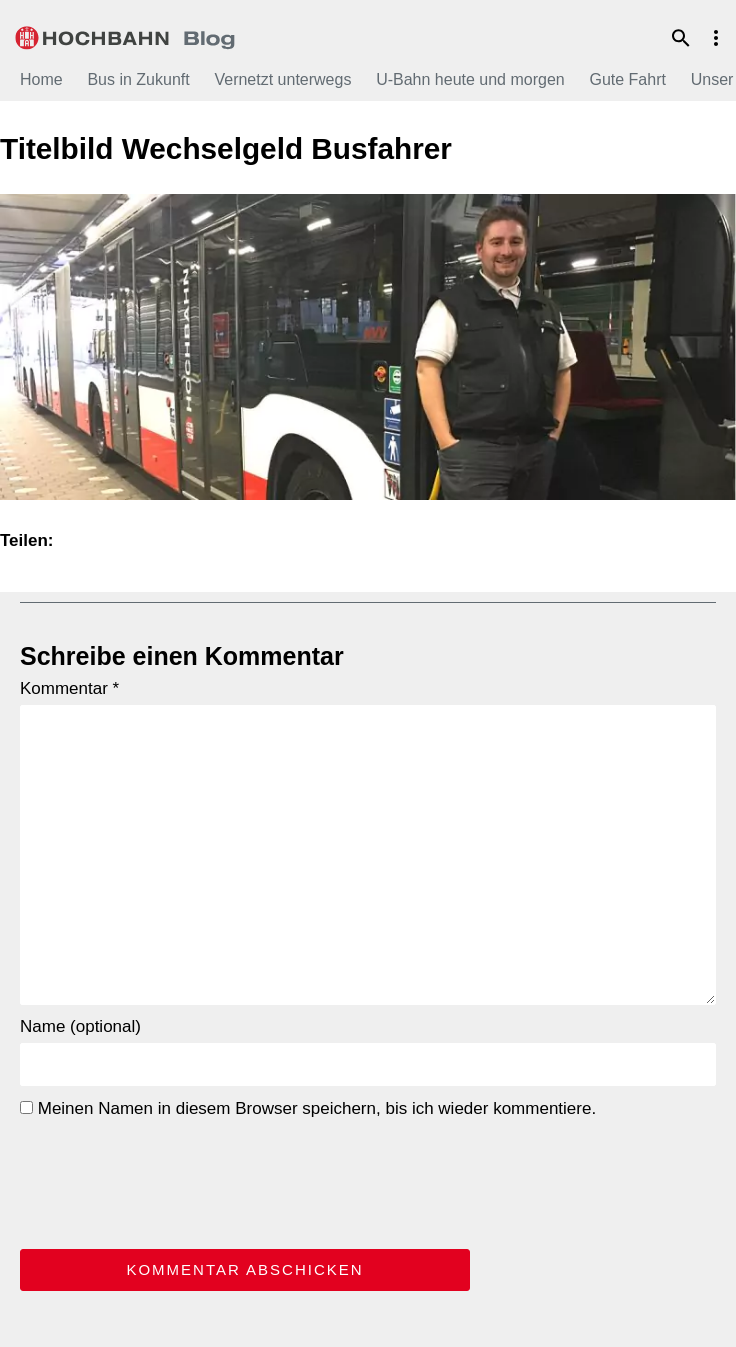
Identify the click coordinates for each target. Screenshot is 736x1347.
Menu (716, 38)
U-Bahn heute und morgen (470, 79)
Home (41, 79)
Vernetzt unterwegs (282, 79)
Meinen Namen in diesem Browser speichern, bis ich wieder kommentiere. (308, 1108)
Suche (681, 38)
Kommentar (69, 688)
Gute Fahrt (627, 79)
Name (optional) (80, 1026)
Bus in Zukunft (138, 79)
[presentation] (172, 1180)
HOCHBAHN (125, 35)
